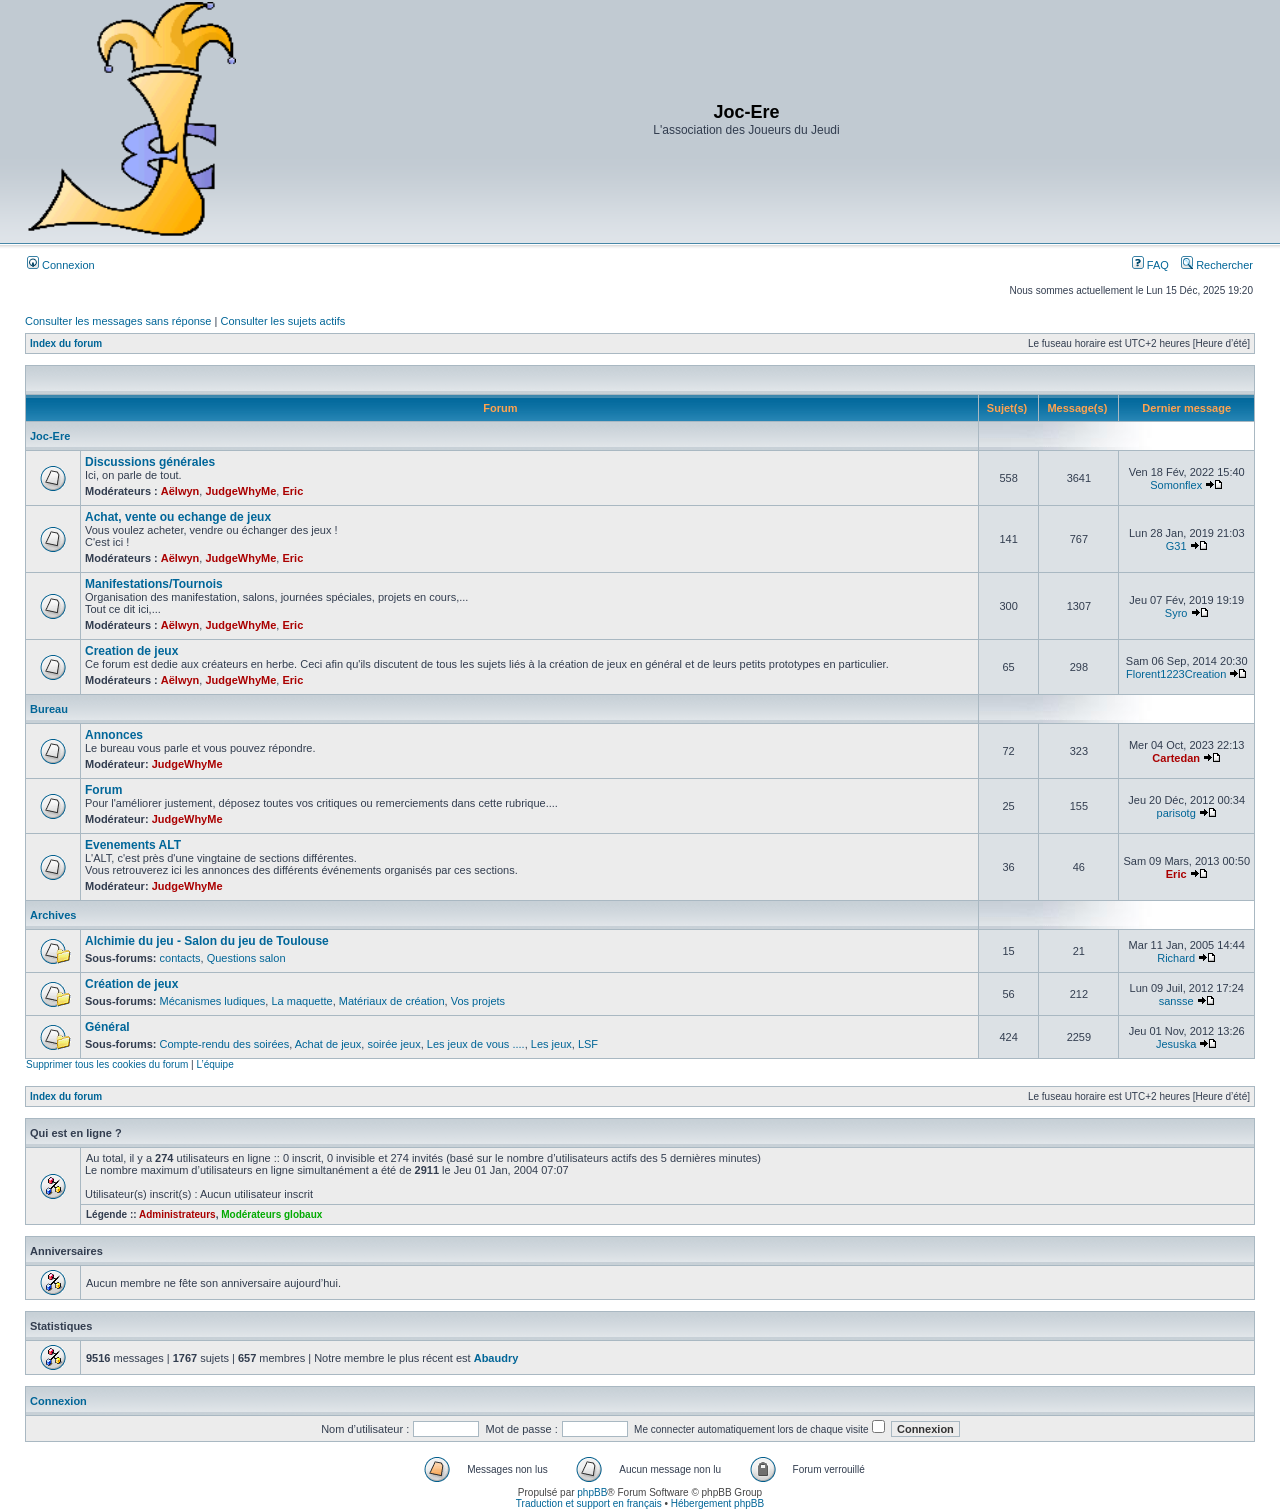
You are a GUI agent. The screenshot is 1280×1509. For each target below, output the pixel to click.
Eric (292, 491)
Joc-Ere (50, 436)
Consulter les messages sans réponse (118, 321)
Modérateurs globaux (271, 1214)
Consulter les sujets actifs (282, 321)
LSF (588, 1044)
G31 (1176, 546)
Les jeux (551, 1044)
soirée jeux (393, 1044)
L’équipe (214, 1064)
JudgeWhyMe (240, 491)
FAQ (1150, 265)
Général (107, 1027)
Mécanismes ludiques (213, 1001)
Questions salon (246, 958)
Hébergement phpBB (717, 1503)
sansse (1176, 1001)
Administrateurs (177, 1214)
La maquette (301, 1001)
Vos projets (478, 1001)
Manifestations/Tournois (154, 584)
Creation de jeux (131, 651)
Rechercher (1217, 265)
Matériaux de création (392, 1001)
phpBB (592, 1492)
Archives (53, 915)
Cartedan (1176, 758)
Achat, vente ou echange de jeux (178, 517)
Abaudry (496, 1358)
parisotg (1176, 813)
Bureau (49, 709)
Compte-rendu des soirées (225, 1044)
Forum (103, 790)
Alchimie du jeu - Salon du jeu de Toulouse (207, 941)
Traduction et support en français (589, 1503)
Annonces (114, 735)
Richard (1176, 958)
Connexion (61, 265)
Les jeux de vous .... (476, 1044)
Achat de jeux (328, 1044)
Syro (1176, 613)
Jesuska (1176, 1044)
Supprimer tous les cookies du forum (107, 1064)
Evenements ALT (133, 845)
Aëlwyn (180, 491)
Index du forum (66, 343)
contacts (180, 958)
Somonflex (1176, 485)
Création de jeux (131, 984)
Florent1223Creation (1176, 674)
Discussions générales (150, 462)
